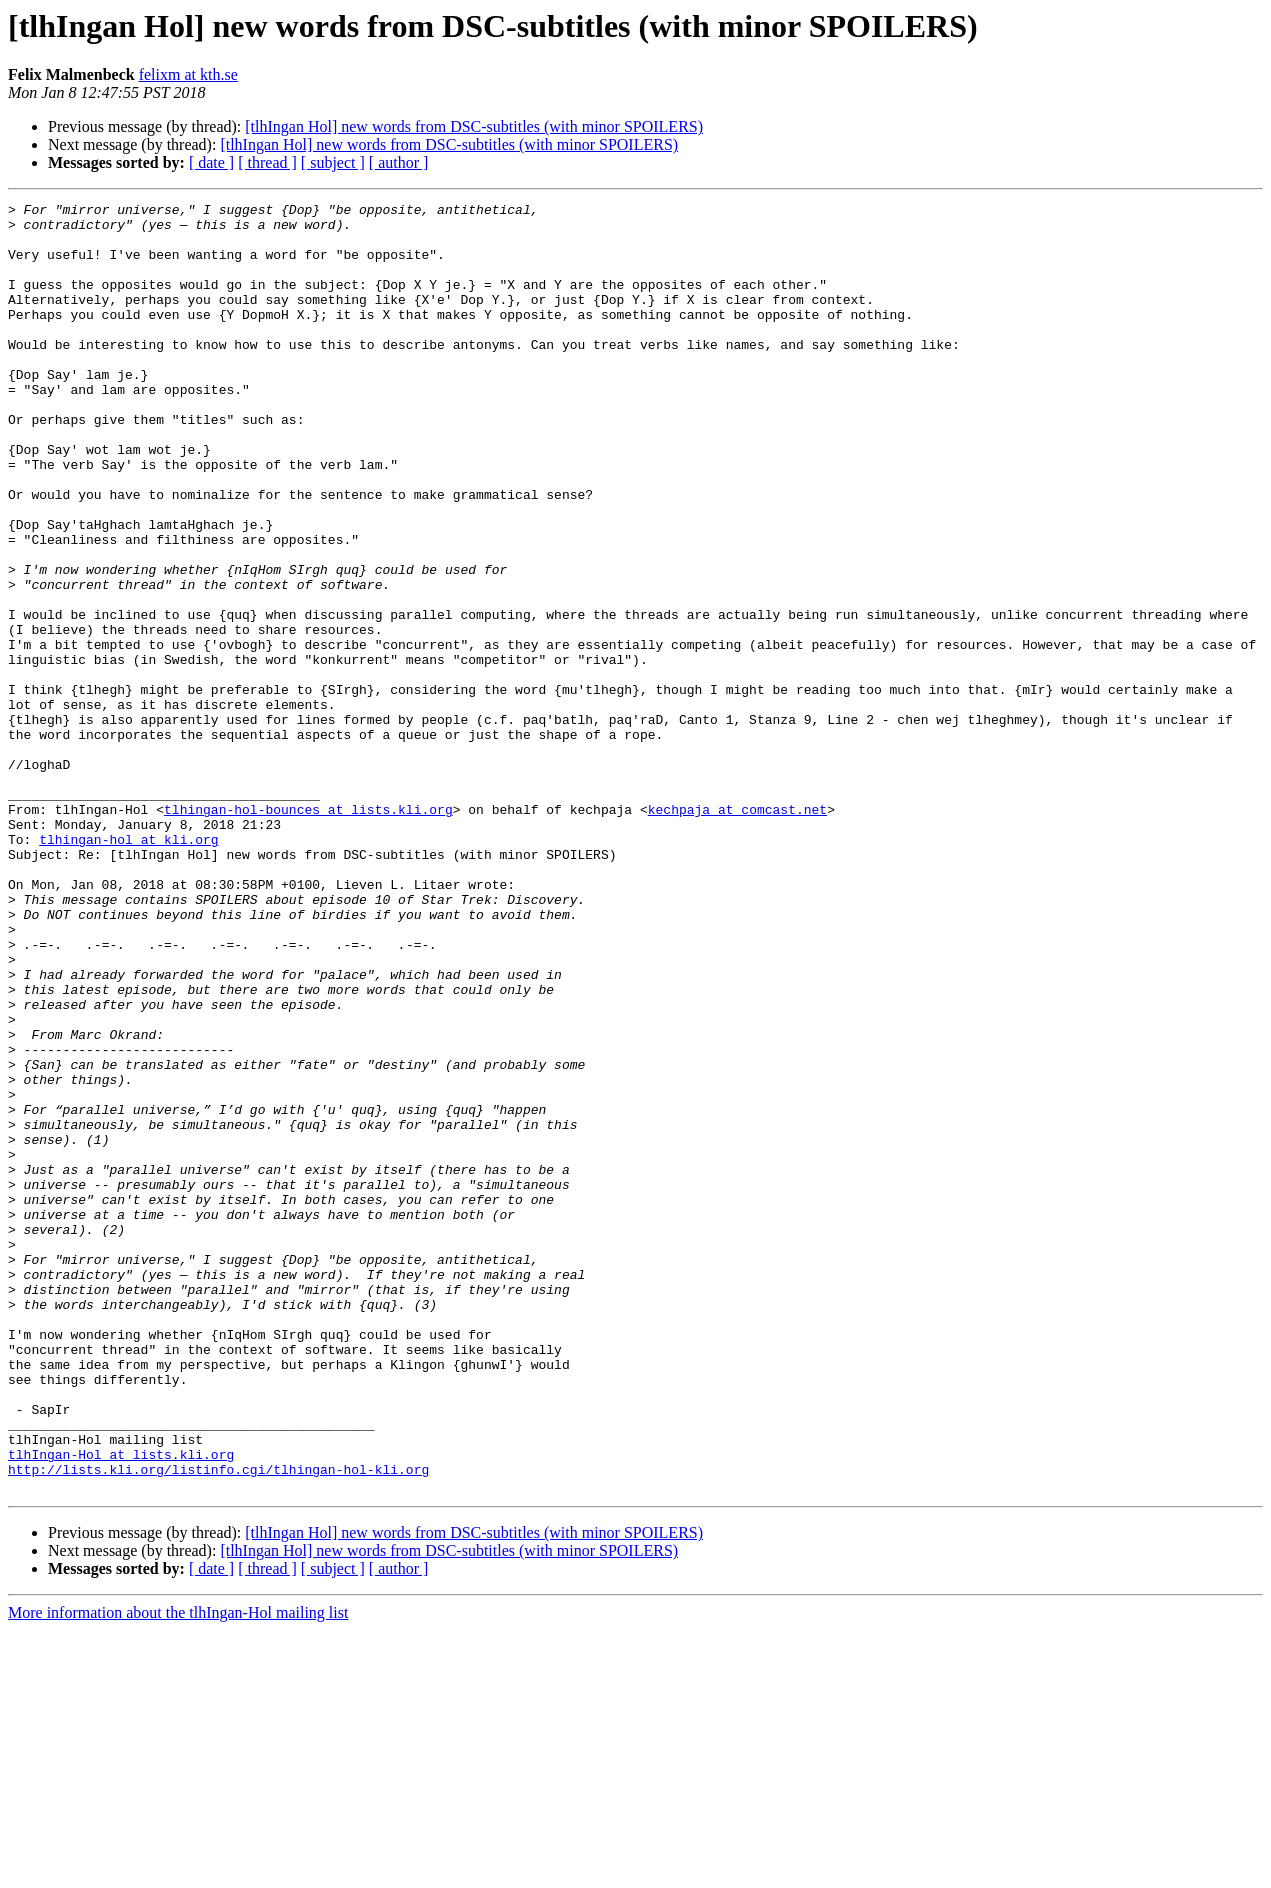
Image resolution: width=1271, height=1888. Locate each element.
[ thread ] (267, 162)
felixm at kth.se (188, 74)
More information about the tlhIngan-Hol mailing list (178, 1870)
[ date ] (211, 162)
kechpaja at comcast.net (737, 932)
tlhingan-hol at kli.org (128, 968)
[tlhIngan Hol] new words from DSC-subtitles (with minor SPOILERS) (474, 126)
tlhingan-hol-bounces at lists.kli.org (308, 932)
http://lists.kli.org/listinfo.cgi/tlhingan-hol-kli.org (218, 1724)
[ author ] (399, 162)
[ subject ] (333, 162)
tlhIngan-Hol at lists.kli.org (121, 1706)
